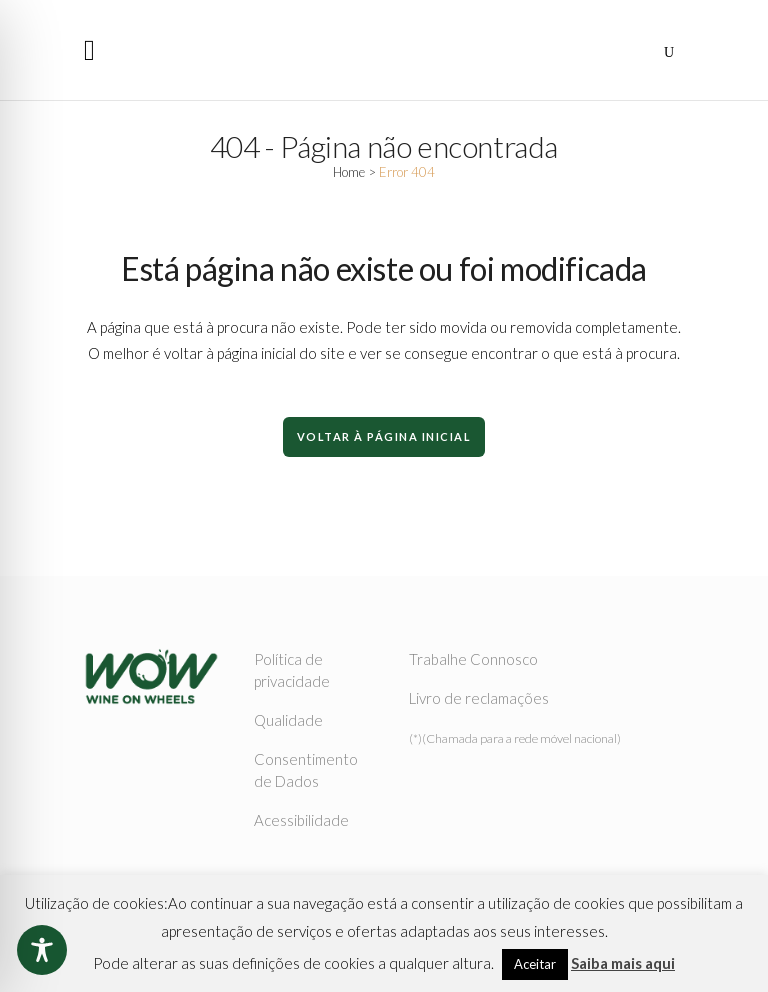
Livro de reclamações (479, 698)
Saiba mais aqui (623, 963)
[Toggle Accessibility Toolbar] (42, 950)
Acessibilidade (301, 820)
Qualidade (288, 720)
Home (349, 172)
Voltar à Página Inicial (384, 436)
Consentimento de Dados (306, 770)
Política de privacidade (292, 670)
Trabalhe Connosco (473, 659)
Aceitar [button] (535, 964)
